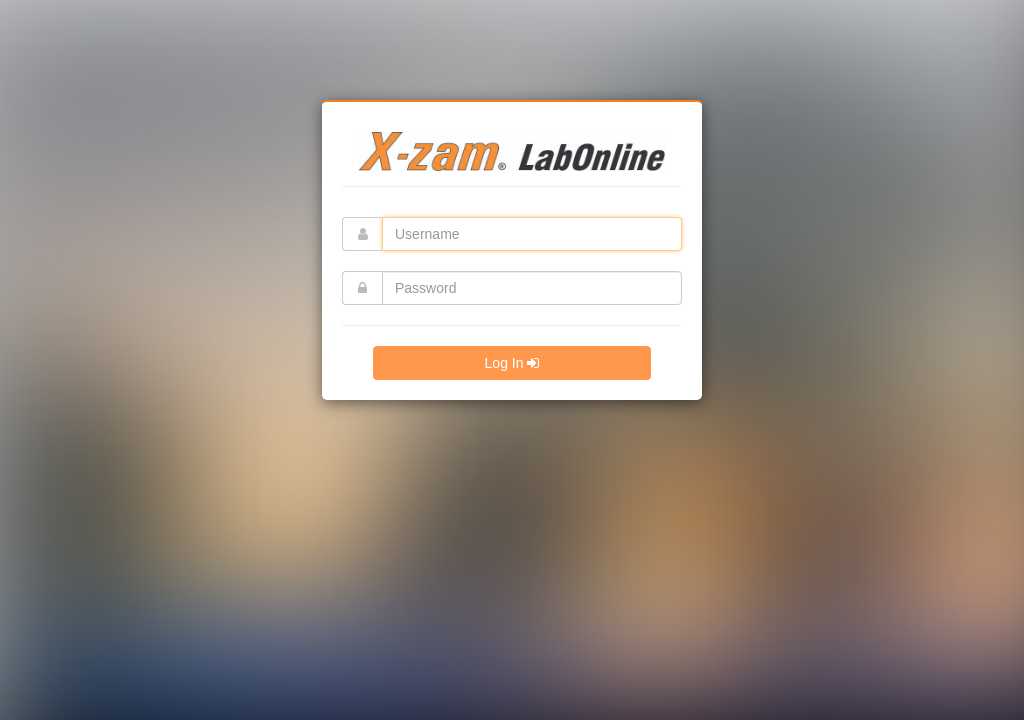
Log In (512, 363)
